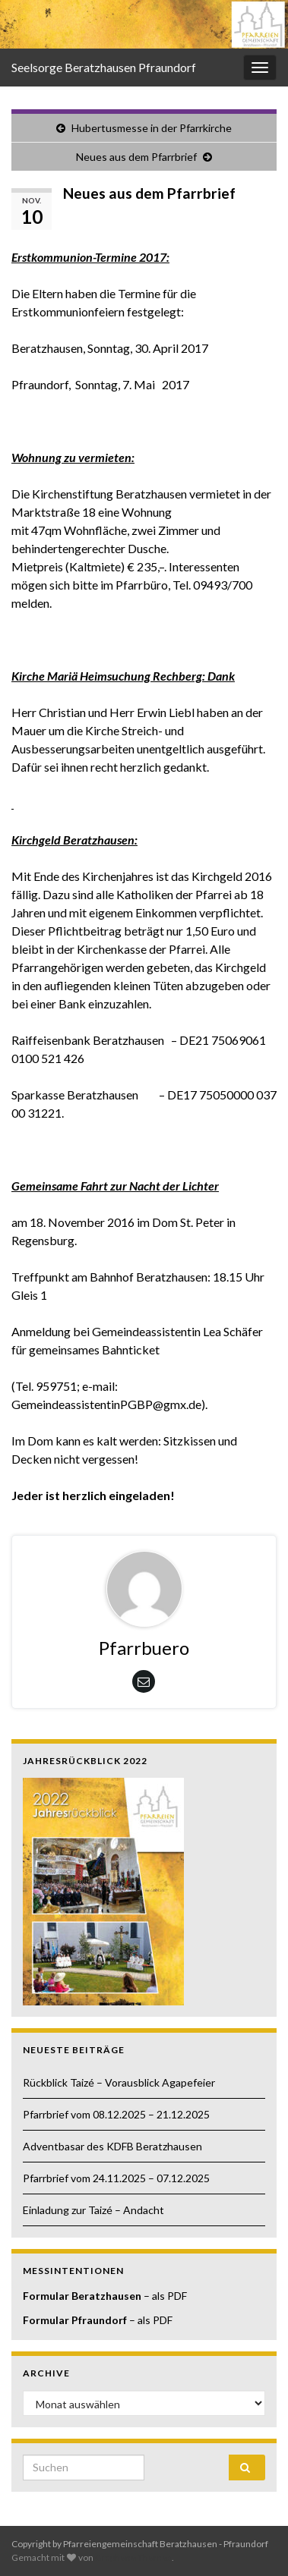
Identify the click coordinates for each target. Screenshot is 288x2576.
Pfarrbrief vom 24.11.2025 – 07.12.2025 (116, 2178)
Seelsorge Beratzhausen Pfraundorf (103, 67)
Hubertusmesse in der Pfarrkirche (151, 127)
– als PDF (164, 2295)
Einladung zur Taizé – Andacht (93, 2209)
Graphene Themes (133, 2557)
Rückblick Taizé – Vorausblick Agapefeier (119, 2082)
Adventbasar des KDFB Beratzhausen (112, 2146)
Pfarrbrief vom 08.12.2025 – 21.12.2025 (116, 2114)
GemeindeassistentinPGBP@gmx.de (106, 1404)
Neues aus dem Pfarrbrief (136, 156)
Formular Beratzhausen (82, 2295)
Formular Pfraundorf (75, 2319)
